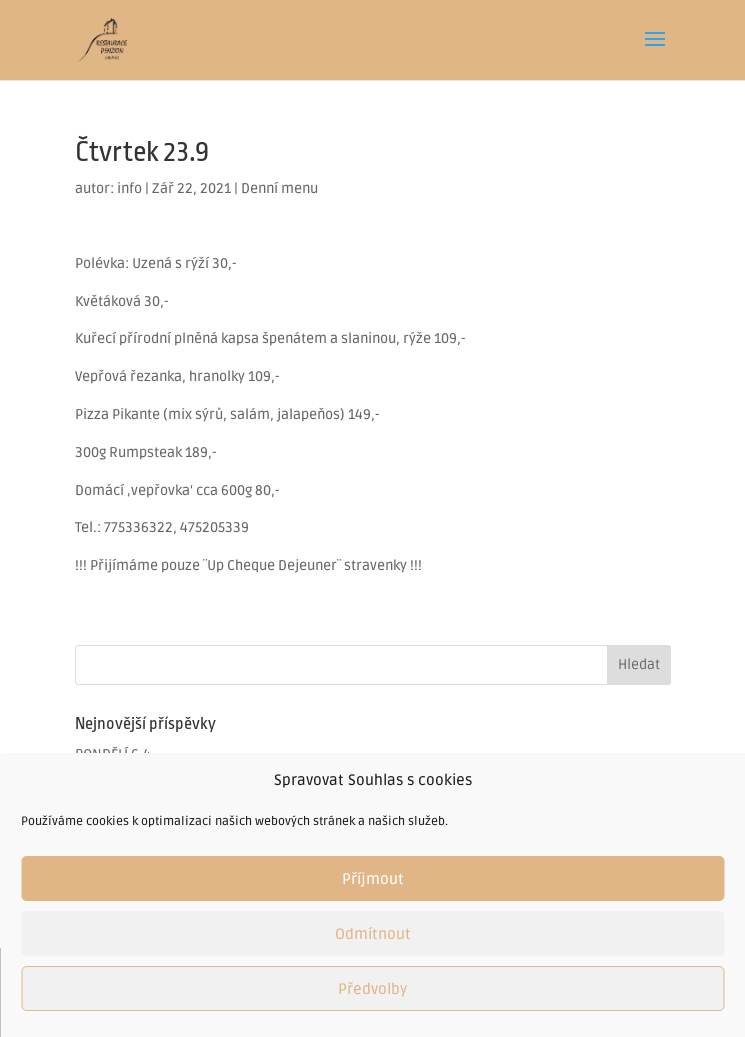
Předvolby (372, 989)
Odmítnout (373, 934)
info (129, 188)
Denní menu (279, 188)
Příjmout (373, 879)
